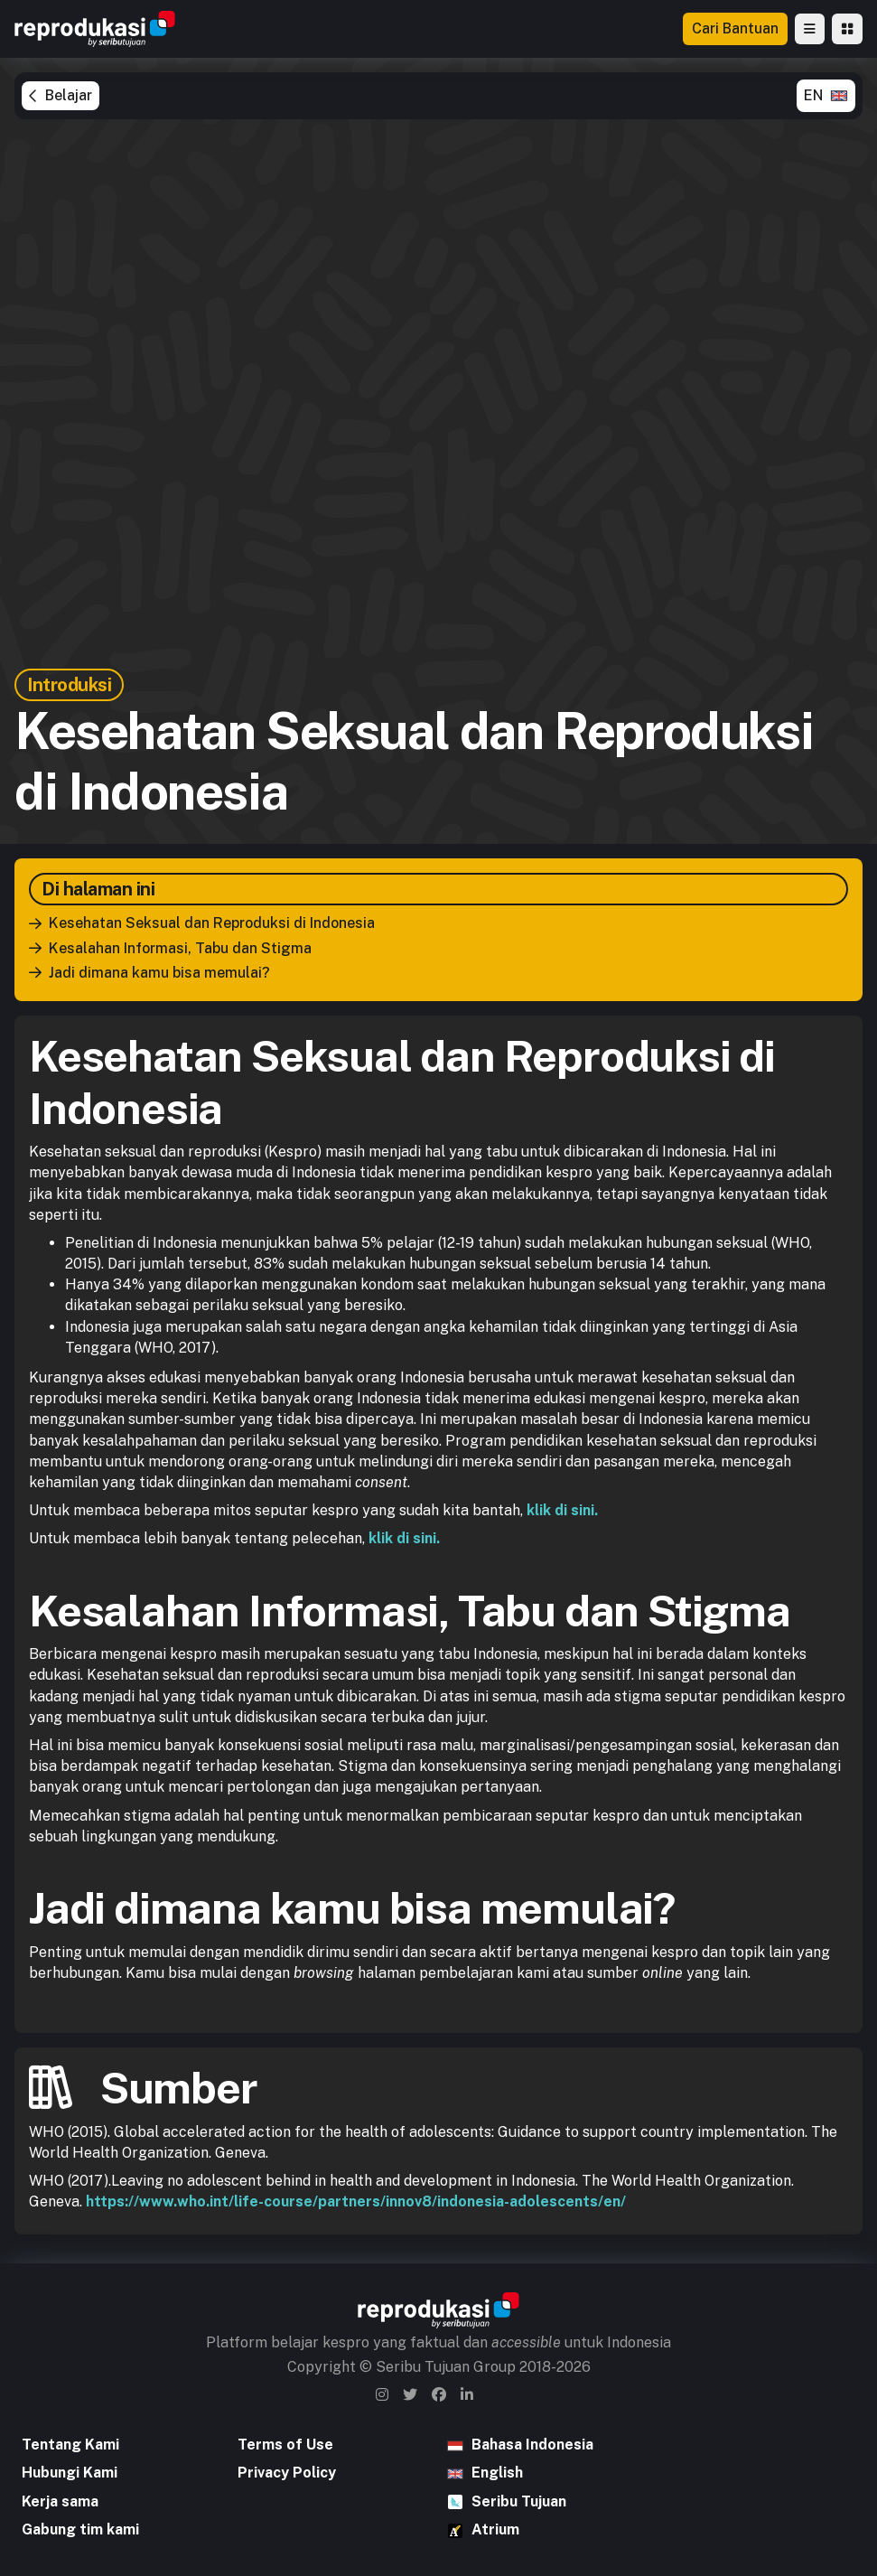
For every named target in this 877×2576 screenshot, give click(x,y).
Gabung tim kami (80, 2529)
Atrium (495, 2529)
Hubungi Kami (69, 2472)
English (497, 2472)
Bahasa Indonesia (532, 2444)
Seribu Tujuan (518, 2501)
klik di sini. (562, 1510)
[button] (810, 29)
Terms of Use (285, 2444)
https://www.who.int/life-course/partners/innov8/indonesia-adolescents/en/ (356, 2201)
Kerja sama (60, 2501)
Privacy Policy (287, 2472)
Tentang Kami (70, 2444)
